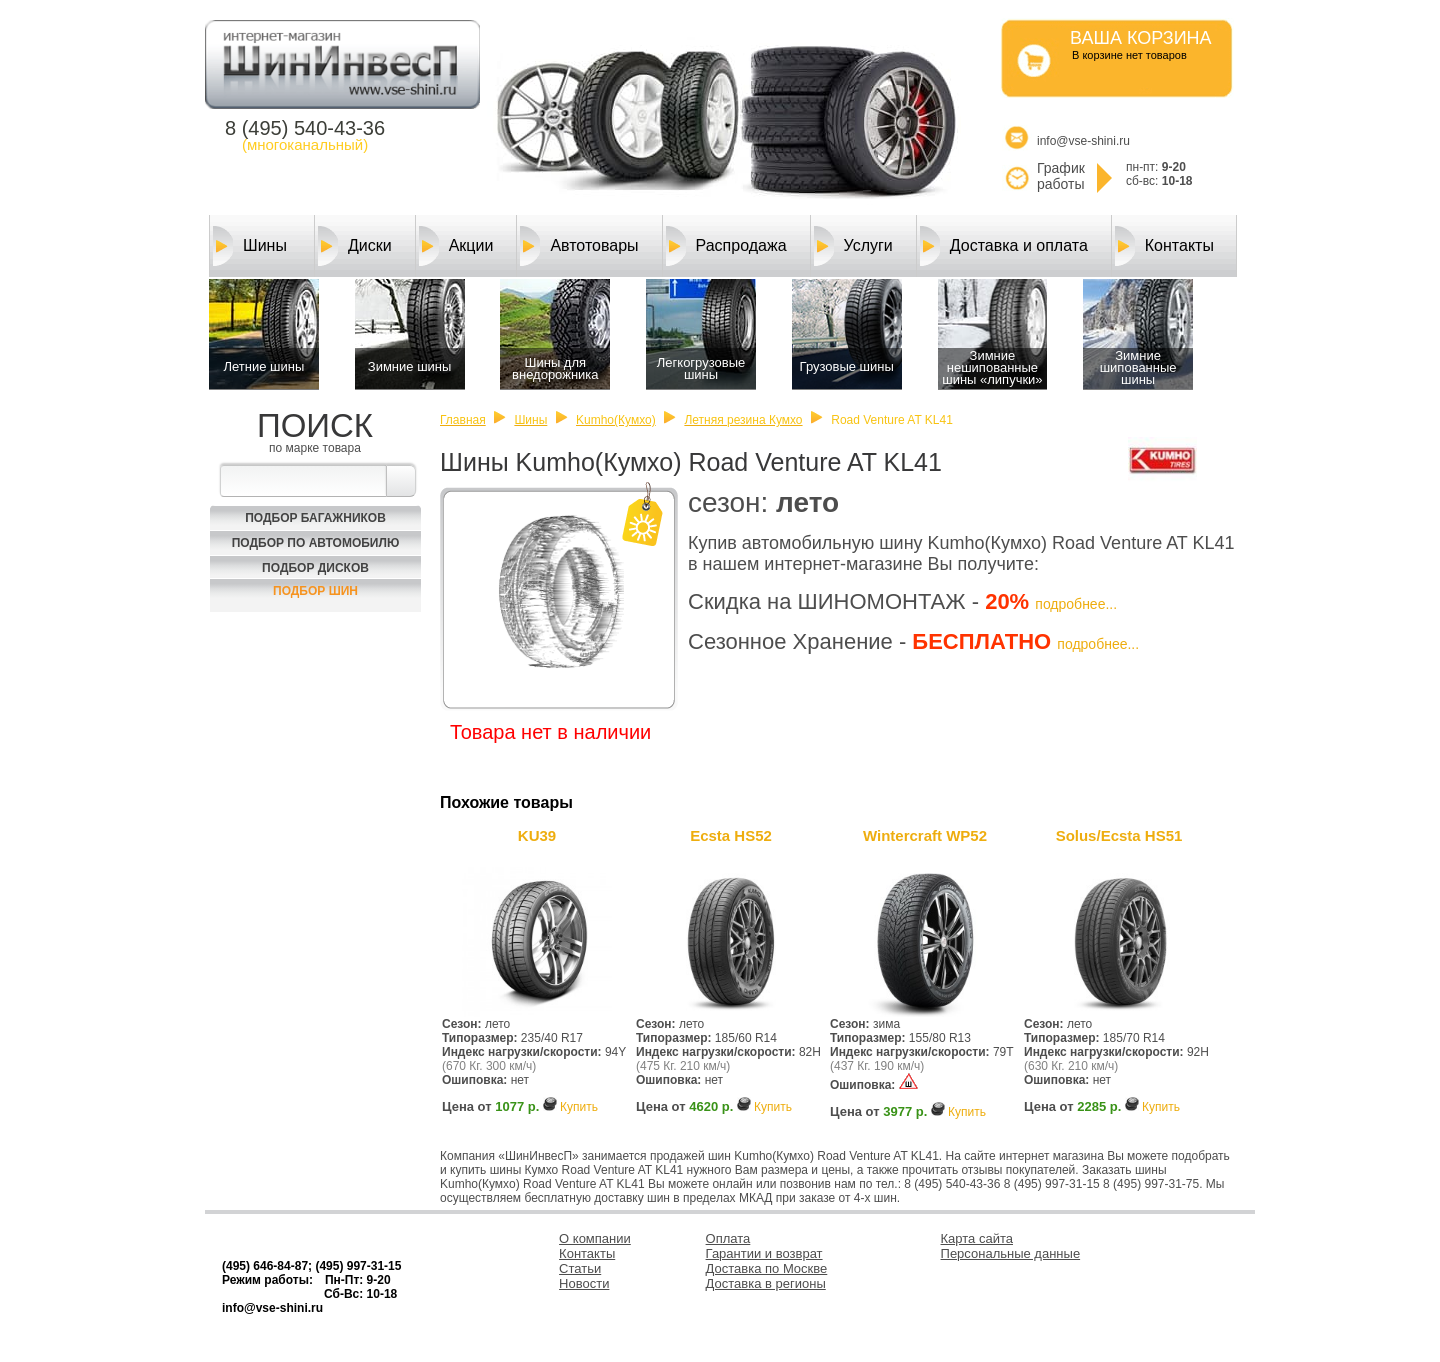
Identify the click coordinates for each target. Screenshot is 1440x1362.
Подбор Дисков (315, 568)
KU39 (537, 835)
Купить (579, 1107)
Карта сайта (977, 1238)
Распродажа (726, 246)
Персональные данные (1011, 1253)
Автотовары (579, 246)
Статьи (580, 1268)
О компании (595, 1238)
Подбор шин (315, 591)
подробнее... (1076, 604)
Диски (355, 246)
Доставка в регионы (766, 1283)
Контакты (1164, 246)
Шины (250, 246)
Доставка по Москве (767, 1268)
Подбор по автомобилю (316, 543)
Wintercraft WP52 (925, 835)
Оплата (728, 1238)
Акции (456, 246)
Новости (584, 1283)
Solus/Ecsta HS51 (1119, 835)
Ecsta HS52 (731, 835)
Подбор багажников (315, 518)
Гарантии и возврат (764, 1253)
